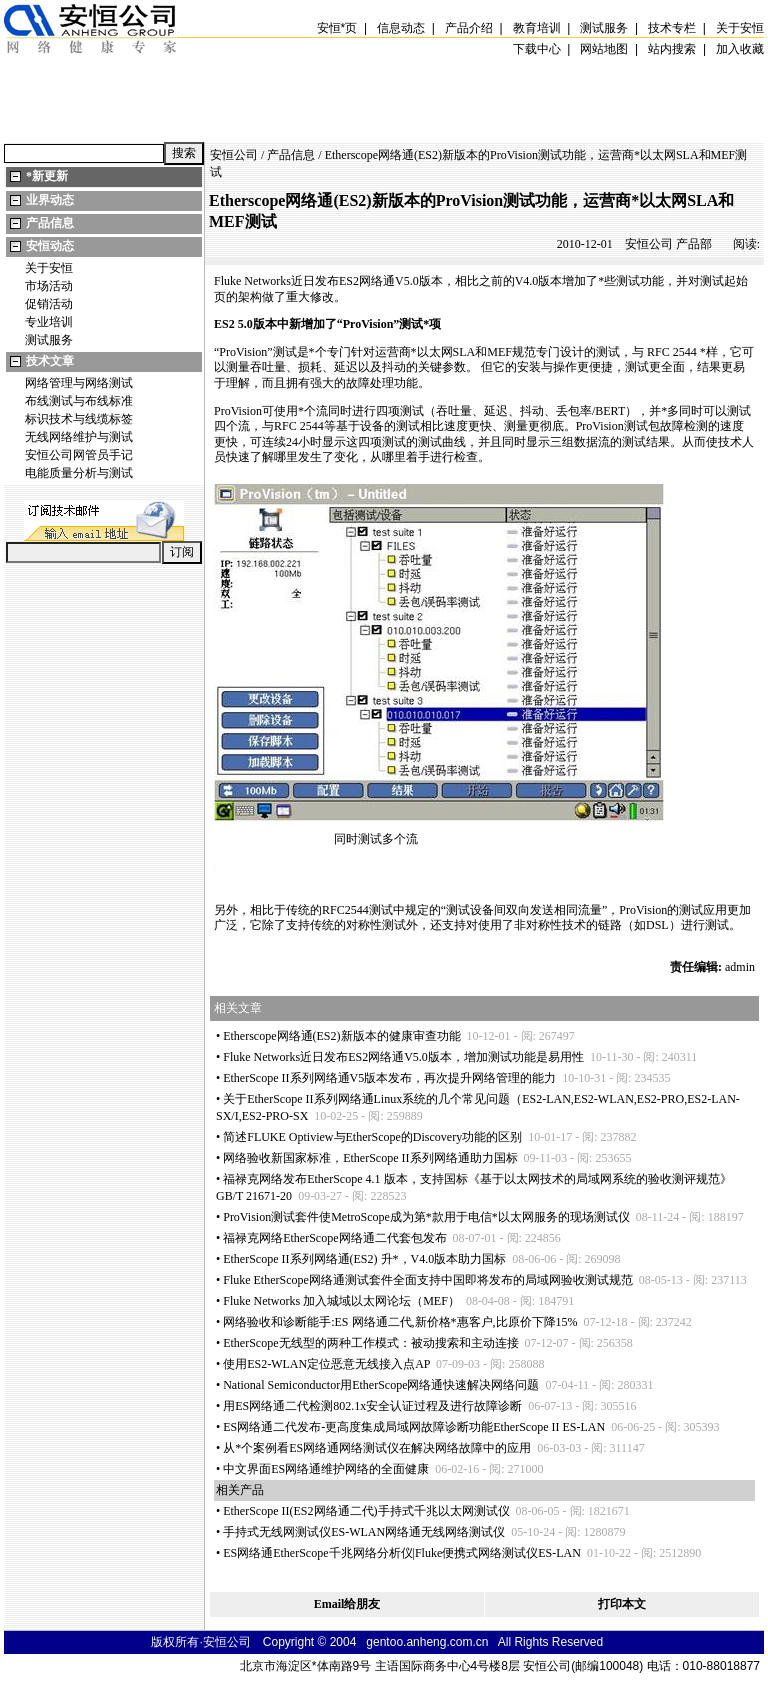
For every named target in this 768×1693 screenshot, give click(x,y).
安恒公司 (234, 155)
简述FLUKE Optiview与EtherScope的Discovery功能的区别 (372, 1137)
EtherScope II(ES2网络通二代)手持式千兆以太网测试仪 (366, 1511)
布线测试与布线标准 (79, 401)
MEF (499, 352)
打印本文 (622, 1604)
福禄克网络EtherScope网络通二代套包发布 (334, 1238)
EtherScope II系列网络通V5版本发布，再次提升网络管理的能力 (389, 1078)
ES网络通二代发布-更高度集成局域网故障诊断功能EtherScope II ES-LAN (414, 1427)
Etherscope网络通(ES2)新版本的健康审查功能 (341, 1036)
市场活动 (49, 286)
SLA (464, 352)
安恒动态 (50, 246)
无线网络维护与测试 (79, 437)
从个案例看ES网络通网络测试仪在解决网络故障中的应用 (377, 1448)
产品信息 (50, 223)
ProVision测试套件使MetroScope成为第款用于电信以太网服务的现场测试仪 (426, 1217)
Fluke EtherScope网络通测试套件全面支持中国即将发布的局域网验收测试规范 (428, 1280)
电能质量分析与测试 (79, 473)
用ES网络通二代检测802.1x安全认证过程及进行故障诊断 (372, 1406)
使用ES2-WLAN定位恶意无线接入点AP (326, 1364)
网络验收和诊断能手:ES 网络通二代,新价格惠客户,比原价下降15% (400, 1322)
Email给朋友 (347, 1604)
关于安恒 (49, 268)
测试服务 (49, 340)
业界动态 (50, 200)
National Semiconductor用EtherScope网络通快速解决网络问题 (381, 1385)
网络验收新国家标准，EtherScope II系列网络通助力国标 (370, 1158)
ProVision (368, 324)
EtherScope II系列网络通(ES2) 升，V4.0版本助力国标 (364, 1259)
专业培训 (49, 322)
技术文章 (50, 361)
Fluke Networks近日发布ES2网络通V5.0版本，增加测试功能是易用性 (403, 1057)
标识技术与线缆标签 (79, 419)
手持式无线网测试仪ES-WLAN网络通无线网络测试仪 (364, 1532)
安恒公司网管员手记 (79, 455)
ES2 (349, 281)
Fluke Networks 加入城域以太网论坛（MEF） (341, 1301)
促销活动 (49, 304)
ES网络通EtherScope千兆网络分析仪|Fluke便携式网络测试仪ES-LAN (402, 1553)
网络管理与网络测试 (79, 383)
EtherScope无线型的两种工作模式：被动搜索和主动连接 (370, 1343)
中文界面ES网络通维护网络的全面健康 (326, 1469)
